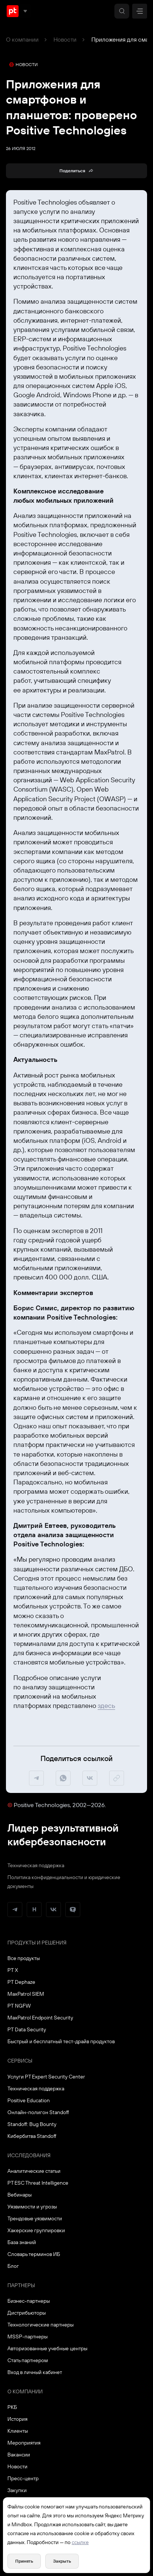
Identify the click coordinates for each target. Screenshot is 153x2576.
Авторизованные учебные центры (47, 2348)
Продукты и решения (36, 1942)
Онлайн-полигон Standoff (38, 2112)
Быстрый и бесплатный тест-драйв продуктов (61, 2041)
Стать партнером (27, 2360)
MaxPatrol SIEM (25, 1993)
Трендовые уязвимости (34, 2218)
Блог (13, 2266)
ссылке (80, 2542)
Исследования (29, 2155)
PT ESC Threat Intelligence (37, 2182)
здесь (106, 1705)
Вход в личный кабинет (34, 2372)
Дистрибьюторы (26, 2312)
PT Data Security (26, 2029)
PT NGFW (19, 2005)
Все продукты (23, 1958)
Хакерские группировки (36, 2230)
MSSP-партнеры (27, 2336)
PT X (12, 1970)
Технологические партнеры (40, 2324)
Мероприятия (23, 2442)
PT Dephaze (21, 1982)
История (17, 2419)
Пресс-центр (23, 2478)
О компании (22, 39)
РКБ (12, 2407)
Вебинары (19, 2194)
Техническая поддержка (35, 1865)
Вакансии (18, 2454)
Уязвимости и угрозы (32, 2206)
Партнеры (21, 2285)
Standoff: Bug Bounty (31, 2124)
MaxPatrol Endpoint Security (40, 2017)
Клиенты (17, 2430)
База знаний (21, 2242)
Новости (64, 39)
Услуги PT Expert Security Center (46, 2076)
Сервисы (19, 2060)
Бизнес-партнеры (28, 2301)
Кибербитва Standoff (31, 2136)
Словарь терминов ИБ (33, 2254)
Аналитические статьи (34, 2171)
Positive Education (28, 2100)
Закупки (17, 2490)
